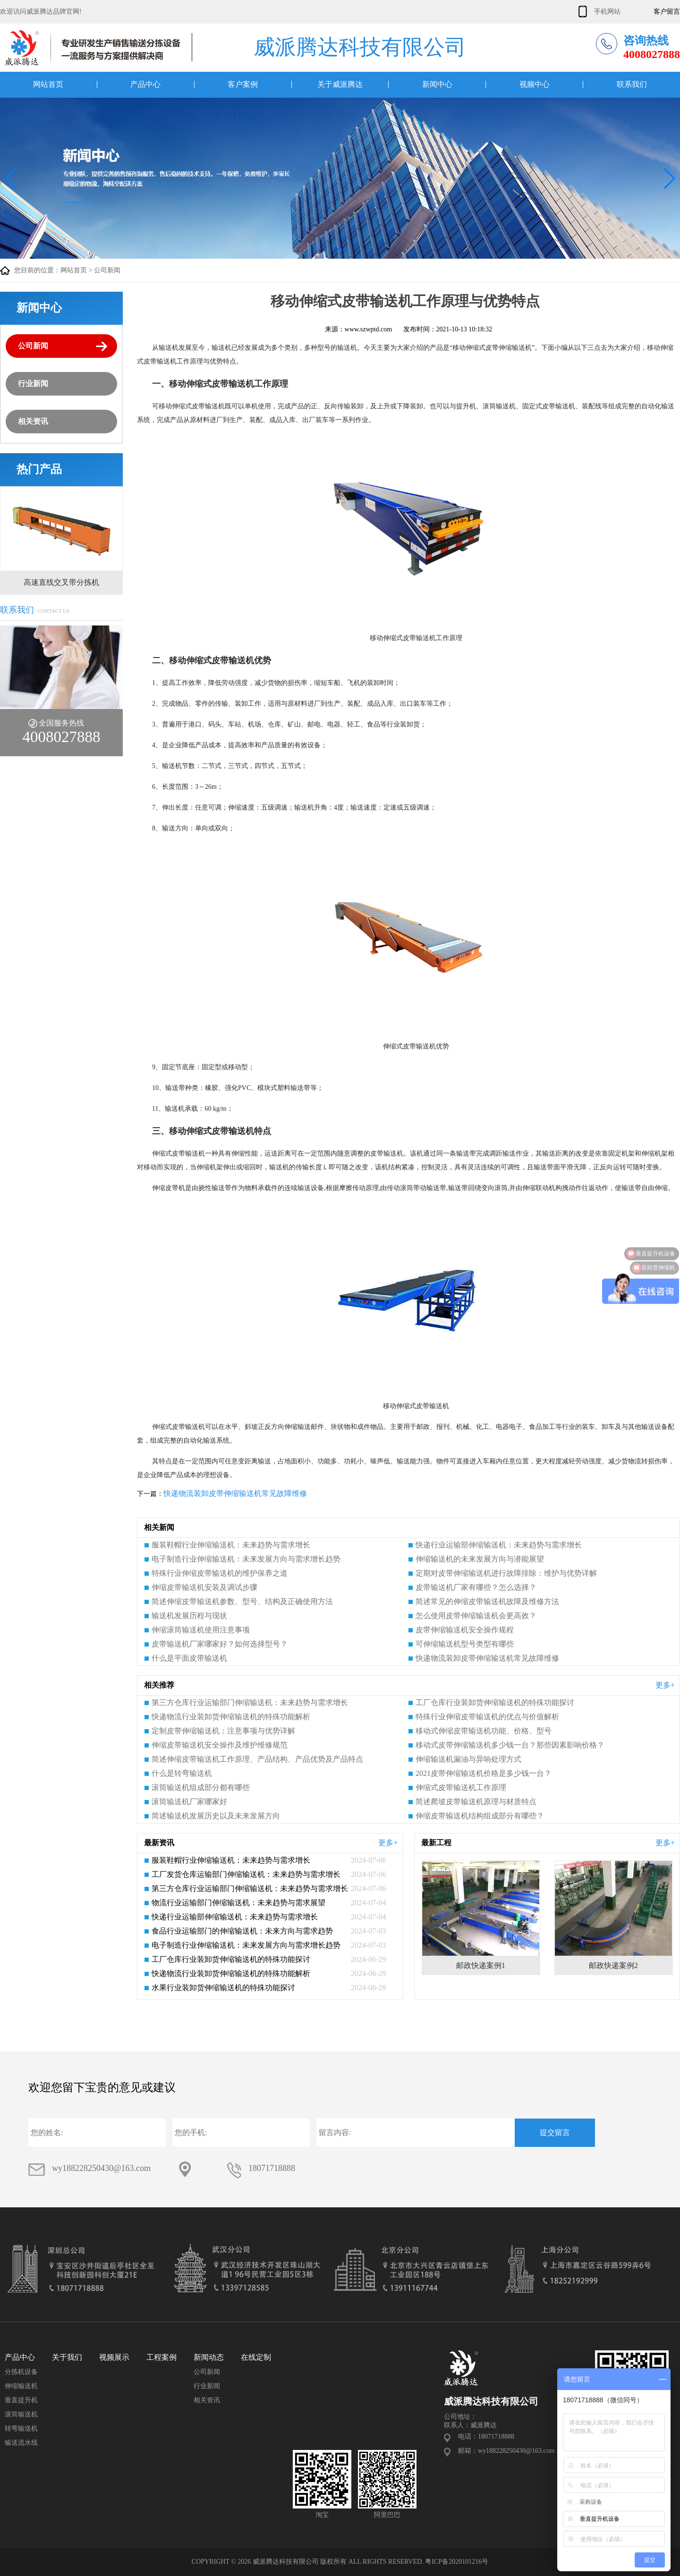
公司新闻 (107, 270)
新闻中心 (437, 84)
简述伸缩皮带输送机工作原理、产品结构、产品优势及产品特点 (257, 1759)
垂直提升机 (21, 2400)
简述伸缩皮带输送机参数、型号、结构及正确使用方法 (242, 1601)
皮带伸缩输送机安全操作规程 (465, 1630)
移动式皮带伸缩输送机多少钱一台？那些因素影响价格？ (510, 1745)
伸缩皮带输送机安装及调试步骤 (204, 1587)
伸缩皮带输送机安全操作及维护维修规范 (220, 1745)
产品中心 (145, 84)
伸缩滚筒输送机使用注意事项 (201, 1630)
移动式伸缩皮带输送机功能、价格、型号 (484, 1731)
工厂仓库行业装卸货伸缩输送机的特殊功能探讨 (495, 1702)
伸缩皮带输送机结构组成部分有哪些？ (480, 1816)
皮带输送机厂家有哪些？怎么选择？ (476, 1587)
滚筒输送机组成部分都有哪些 (201, 1787)
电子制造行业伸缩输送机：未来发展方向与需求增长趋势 (246, 1559)
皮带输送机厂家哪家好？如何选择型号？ (220, 1644)
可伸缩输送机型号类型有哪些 (465, 1644)
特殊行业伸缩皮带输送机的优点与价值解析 (487, 1717)
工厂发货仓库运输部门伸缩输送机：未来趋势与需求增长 (246, 1874)
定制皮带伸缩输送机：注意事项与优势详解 (223, 1731)
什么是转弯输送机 (182, 1773)
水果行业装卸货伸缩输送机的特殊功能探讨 (223, 1988)
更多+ (665, 1685)
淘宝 (322, 2514)
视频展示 (114, 2357)
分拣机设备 (21, 2371)
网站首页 (48, 84)
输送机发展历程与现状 (189, 1616)
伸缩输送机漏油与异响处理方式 (468, 1759)
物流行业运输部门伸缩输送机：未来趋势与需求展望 (238, 1903)
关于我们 (67, 2357)
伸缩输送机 (21, 2386)
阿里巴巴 (387, 2514)
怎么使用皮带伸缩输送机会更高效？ (476, 1616)
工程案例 (161, 2357)
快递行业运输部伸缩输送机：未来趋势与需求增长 (499, 1545)
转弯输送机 (21, 2428)
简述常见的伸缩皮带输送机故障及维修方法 (487, 1601)
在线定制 (256, 2357)
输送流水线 (21, 2442)
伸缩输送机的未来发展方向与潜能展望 (480, 1559)
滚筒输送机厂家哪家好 (189, 1802)
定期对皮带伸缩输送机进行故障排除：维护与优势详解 (506, 1573)
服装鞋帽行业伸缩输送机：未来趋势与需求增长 (231, 1545)
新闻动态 (209, 2357)
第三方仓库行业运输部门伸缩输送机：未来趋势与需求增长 (250, 1702)
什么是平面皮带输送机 (189, 1658)
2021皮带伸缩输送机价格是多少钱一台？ (484, 1773)
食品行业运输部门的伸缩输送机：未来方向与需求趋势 (242, 1931)
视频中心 (534, 84)
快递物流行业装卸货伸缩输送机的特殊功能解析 (231, 1717)
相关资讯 (33, 421)
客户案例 (243, 84)
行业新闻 (33, 384)
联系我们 (632, 84)
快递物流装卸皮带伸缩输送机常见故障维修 (235, 1493)
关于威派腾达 (340, 84)
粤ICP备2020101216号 (456, 2561)
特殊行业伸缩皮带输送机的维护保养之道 (220, 1573)
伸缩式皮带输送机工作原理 (461, 1787)
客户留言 (667, 11)
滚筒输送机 (21, 2414)
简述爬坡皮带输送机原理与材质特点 (476, 1802)
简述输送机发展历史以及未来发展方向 (216, 1816)
